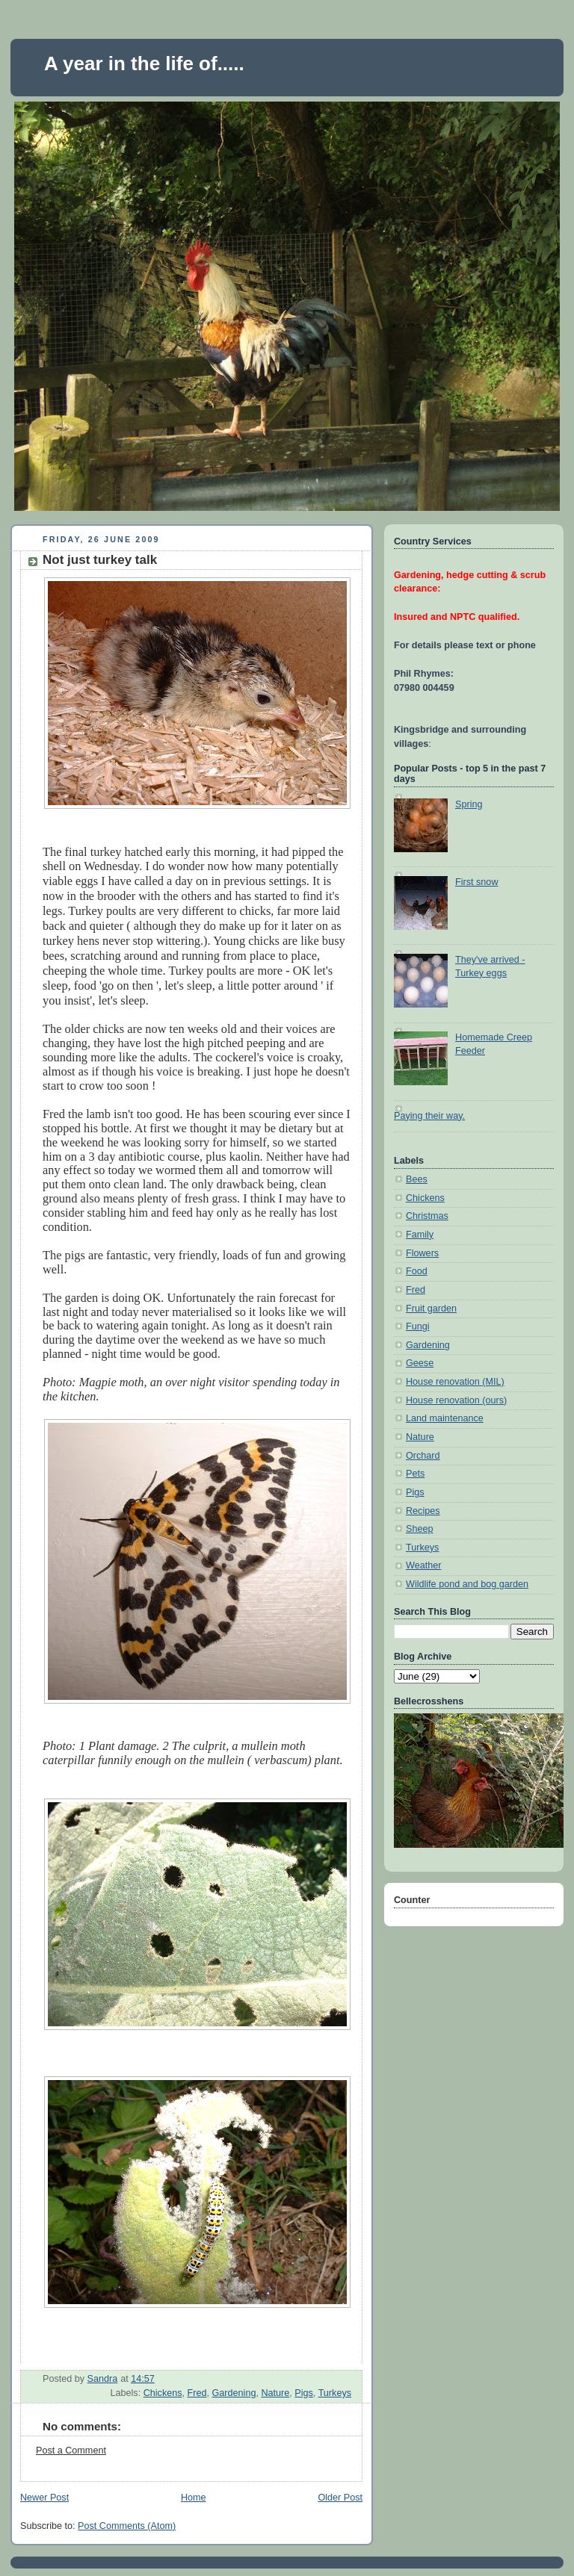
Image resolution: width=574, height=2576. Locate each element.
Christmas (427, 1216)
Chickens (163, 2393)
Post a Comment (71, 2450)
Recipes (423, 1511)
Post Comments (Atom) (127, 2526)
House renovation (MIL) (455, 1382)
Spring (468, 804)
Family (419, 1234)
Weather (423, 1565)
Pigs (303, 2393)
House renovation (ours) (456, 1400)
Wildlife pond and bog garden (467, 1584)
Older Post (340, 2497)
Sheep (419, 1529)
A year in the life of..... (144, 63)
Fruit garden (431, 1308)
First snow (476, 882)
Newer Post (44, 2497)
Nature (275, 2393)
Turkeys (334, 2393)
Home (193, 2497)
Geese (419, 1363)
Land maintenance (445, 1418)
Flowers (422, 1253)
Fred (197, 2393)
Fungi (418, 1326)
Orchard (423, 1455)
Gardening (234, 2393)
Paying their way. (429, 1116)
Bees (417, 1179)
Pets (415, 1473)
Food (417, 1271)
